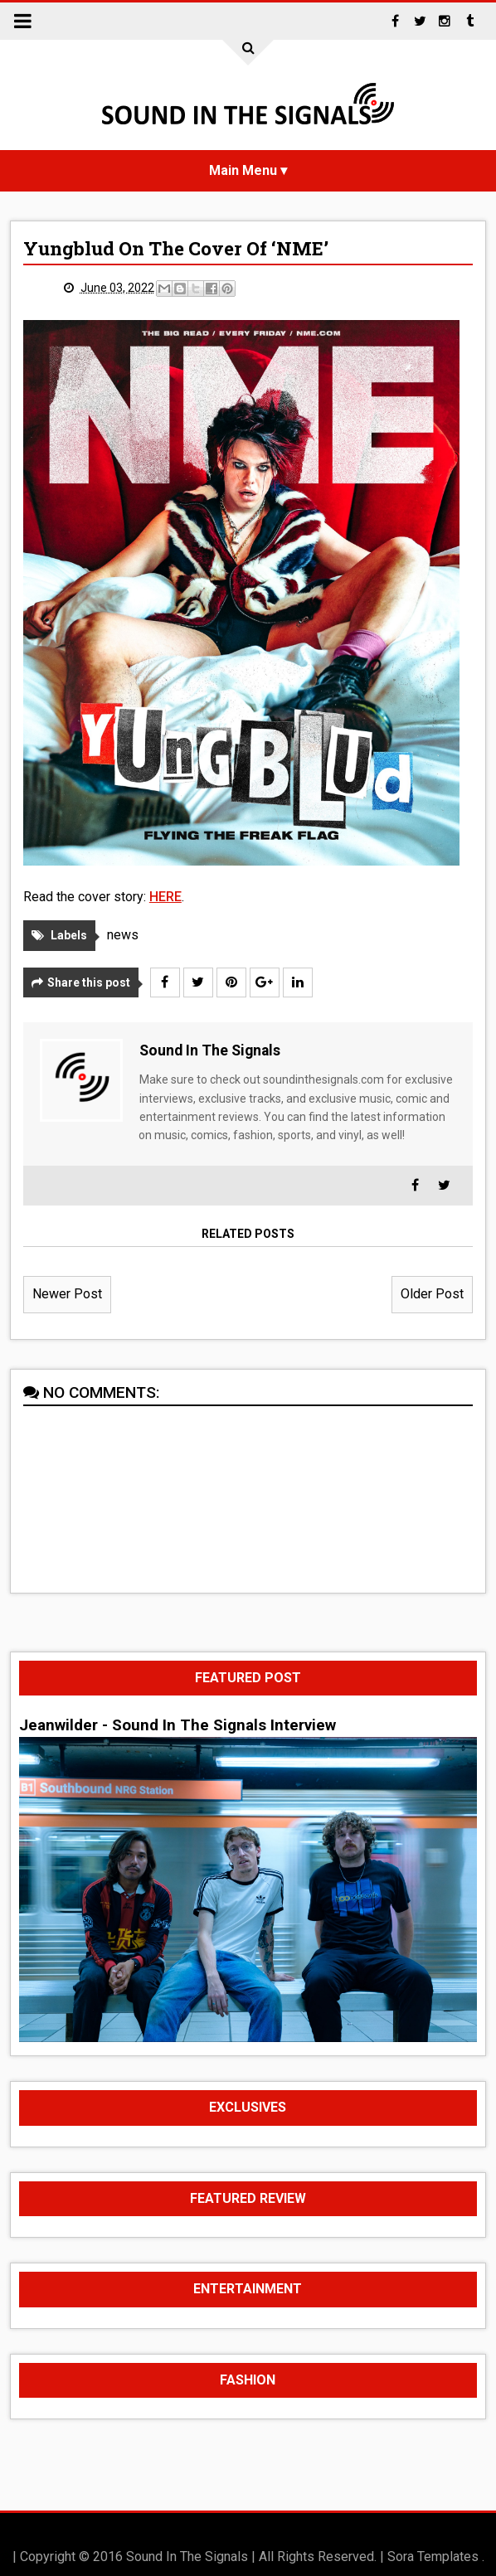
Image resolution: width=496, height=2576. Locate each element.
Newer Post (67, 1294)
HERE (165, 897)
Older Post (432, 1294)
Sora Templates (433, 2556)
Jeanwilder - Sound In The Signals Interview (177, 1725)
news (123, 935)
